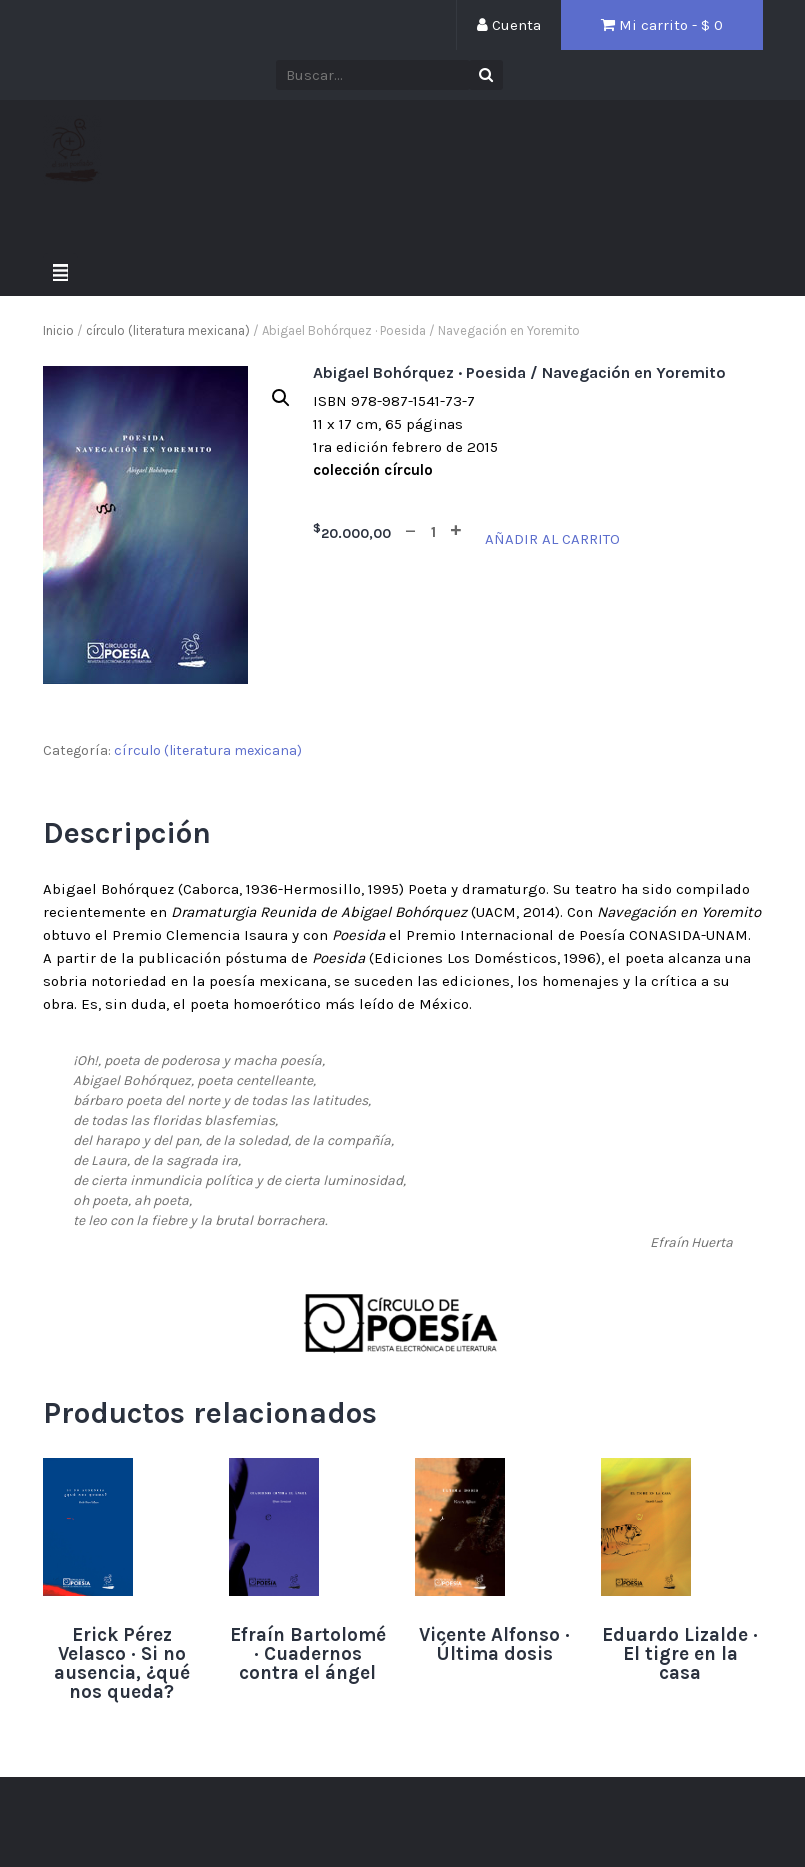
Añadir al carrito (552, 539)
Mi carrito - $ (662, 25)
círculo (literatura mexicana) (168, 330)
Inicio (58, 330)
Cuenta (509, 25)
